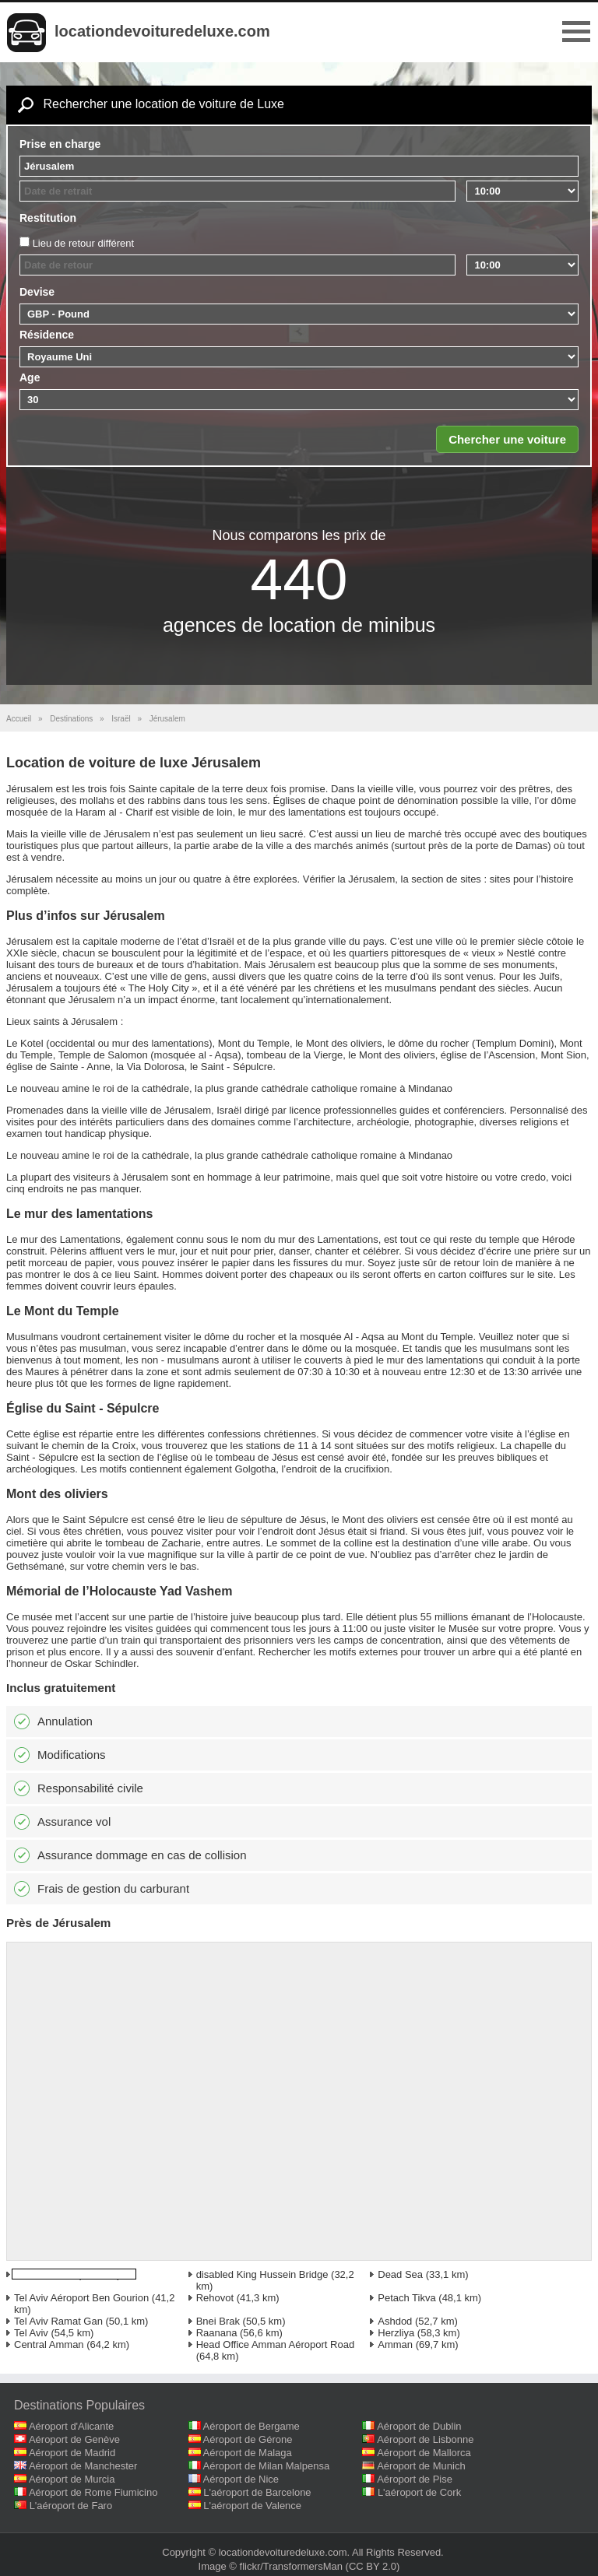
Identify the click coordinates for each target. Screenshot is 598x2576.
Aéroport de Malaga (247, 2452)
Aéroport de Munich (421, 2466)
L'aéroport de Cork (419, 2492)
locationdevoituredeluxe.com (162, 31)
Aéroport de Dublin (419, 2426)
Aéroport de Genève (74, 2439)
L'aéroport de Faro (71, 2505)
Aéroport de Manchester (83, 2466)
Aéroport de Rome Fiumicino (93, 2492)
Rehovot (215, 2298)
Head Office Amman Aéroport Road (275, 2344)
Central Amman (49, 2344)
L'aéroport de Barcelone (257, 2492)
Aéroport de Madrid (72, 2452)
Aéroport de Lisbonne (425, 2439)
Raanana (216, 2333)
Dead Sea (400, 2274)
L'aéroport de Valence (252, 2505)
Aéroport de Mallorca (424, 2452)
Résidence (46, 334)
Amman (395, 2344)
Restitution (47, 218)
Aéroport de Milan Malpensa (266, 2466)
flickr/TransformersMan (291, 2566)
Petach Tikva (406, 2298)
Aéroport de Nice (241, 2479)
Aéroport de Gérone (248, 2439)
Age (29, 377)
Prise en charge (59, 144)
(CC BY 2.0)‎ (373, 2566)
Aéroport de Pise (414, 2479)
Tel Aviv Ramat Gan (58, 2321)
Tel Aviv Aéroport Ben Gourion (81, 2298)
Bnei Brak (218, 2321)
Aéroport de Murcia (72, 2479)
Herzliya (396, 2333)
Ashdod (395, 2321)
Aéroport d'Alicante (71, 2426)
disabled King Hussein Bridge (262, 2274)
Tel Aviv (31, 2333)
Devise (37, 292)
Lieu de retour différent (84, 243)
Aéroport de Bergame (251, 2426)
